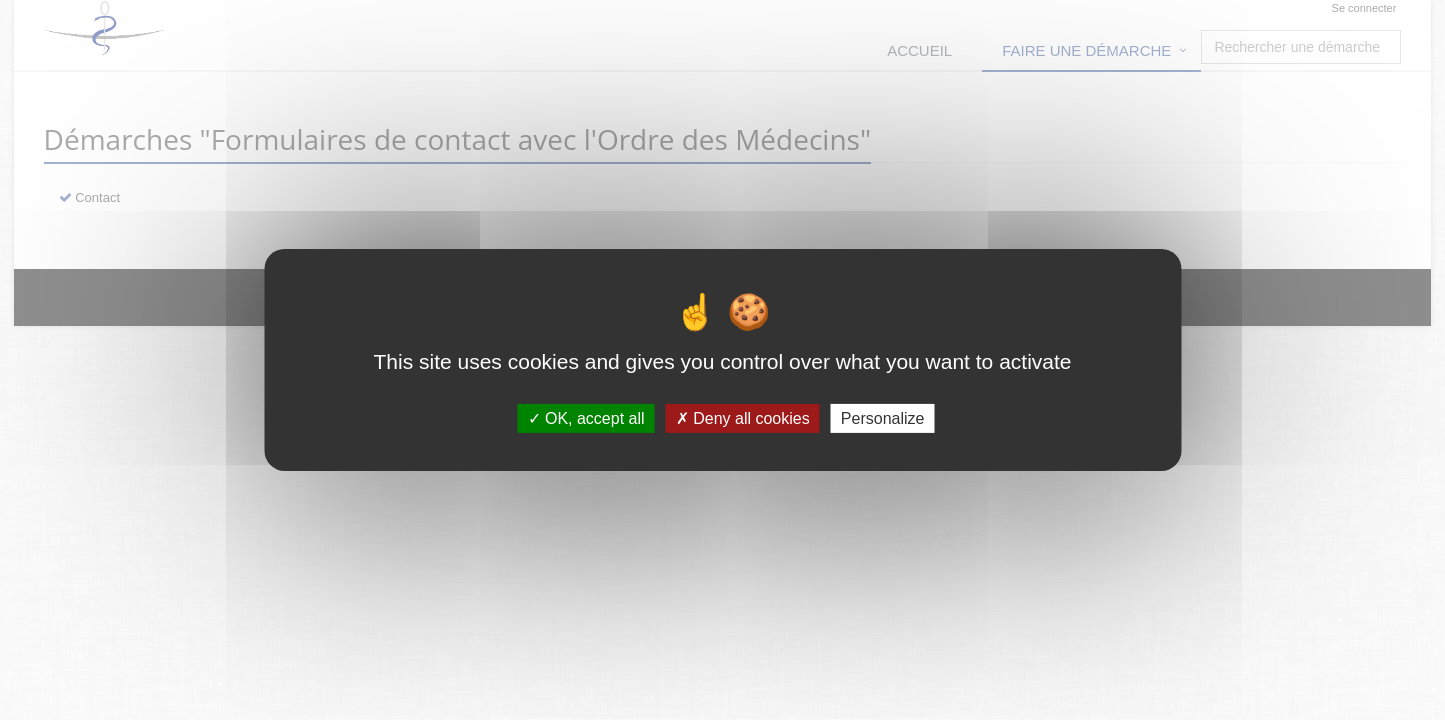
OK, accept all (586, 418)
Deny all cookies (743, 418)
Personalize (883, 418)
